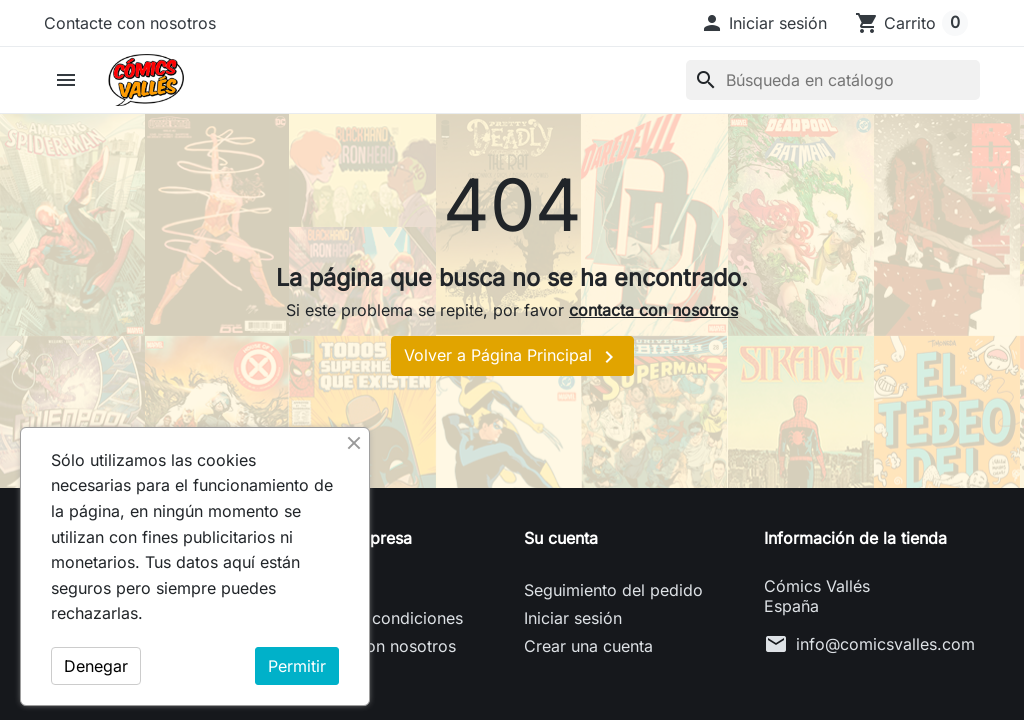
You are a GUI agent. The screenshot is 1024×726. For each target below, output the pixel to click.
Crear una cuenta (588, 652)
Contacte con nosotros (130, 23)
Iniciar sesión (573, 624)
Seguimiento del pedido (613, 596)
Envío (305, 596)
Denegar (96, 666)
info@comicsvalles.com (885, 650)
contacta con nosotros (653, 317)
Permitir (297, 666)
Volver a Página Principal (512, 363)
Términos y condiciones (373, 624)
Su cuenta (561, 544)
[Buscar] (833, 83)
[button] (763, 23)
